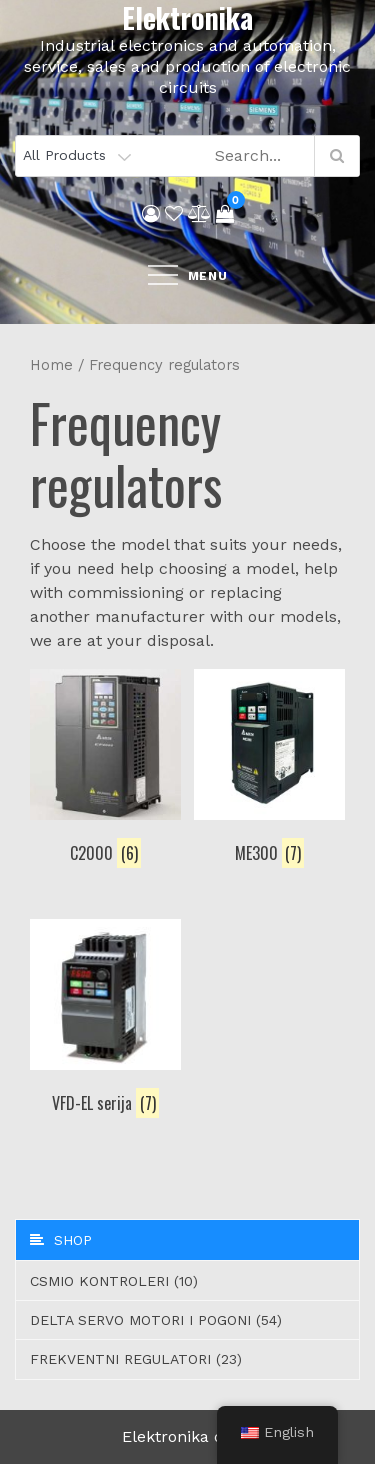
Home (51, 365)
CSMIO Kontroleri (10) (114, 1281)
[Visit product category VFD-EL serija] (105, 1020)
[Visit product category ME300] (269, 770)
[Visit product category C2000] (105, 770)
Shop (61, 1240)
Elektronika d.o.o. (188, 1436)
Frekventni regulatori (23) (136, 1359)
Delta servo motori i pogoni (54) (156, 1320)
